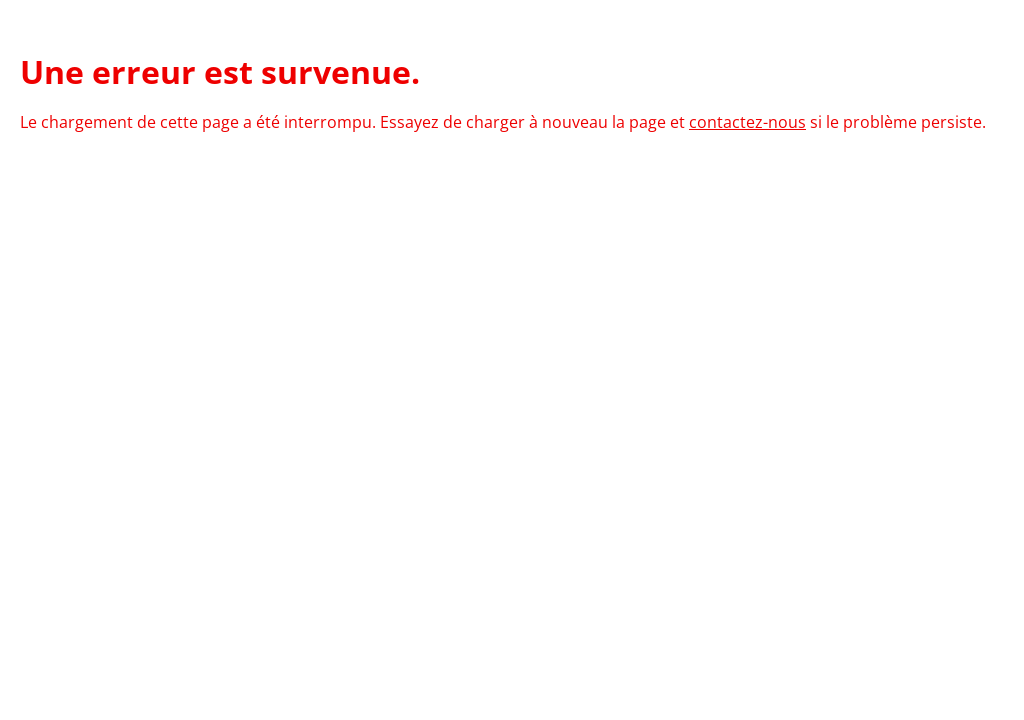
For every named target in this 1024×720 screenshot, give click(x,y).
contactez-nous (747, 122)
